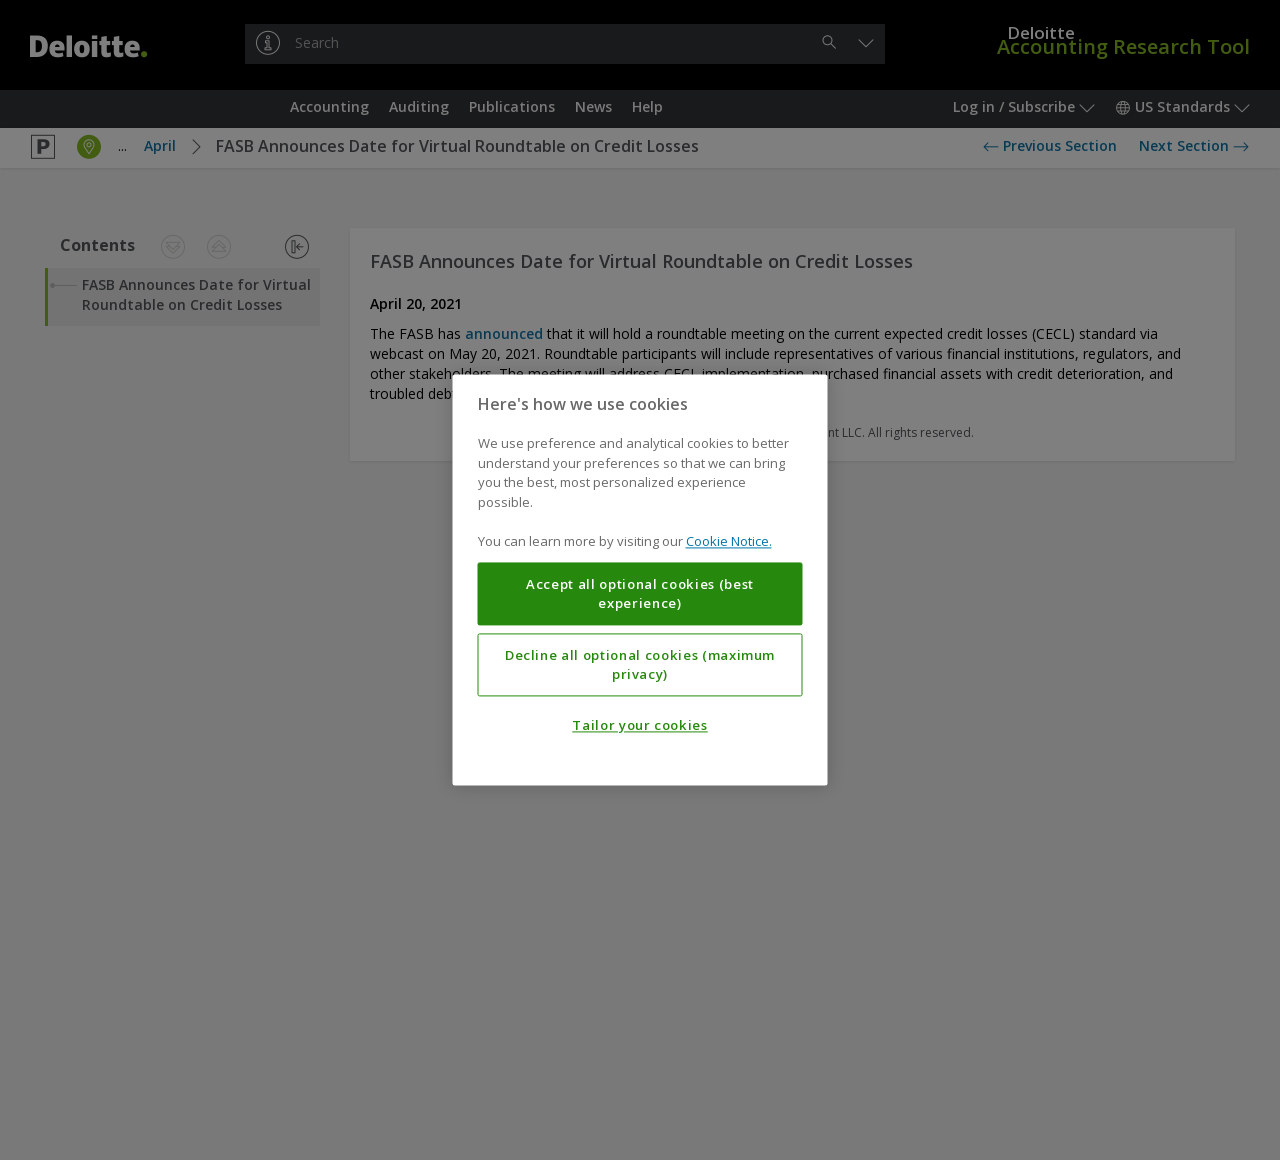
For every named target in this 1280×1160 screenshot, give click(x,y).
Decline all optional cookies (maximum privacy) (640, 665)
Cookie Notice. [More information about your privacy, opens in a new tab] (729, 542)
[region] (640, 579)
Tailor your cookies (639, 726)
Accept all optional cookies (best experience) (640, 594)
